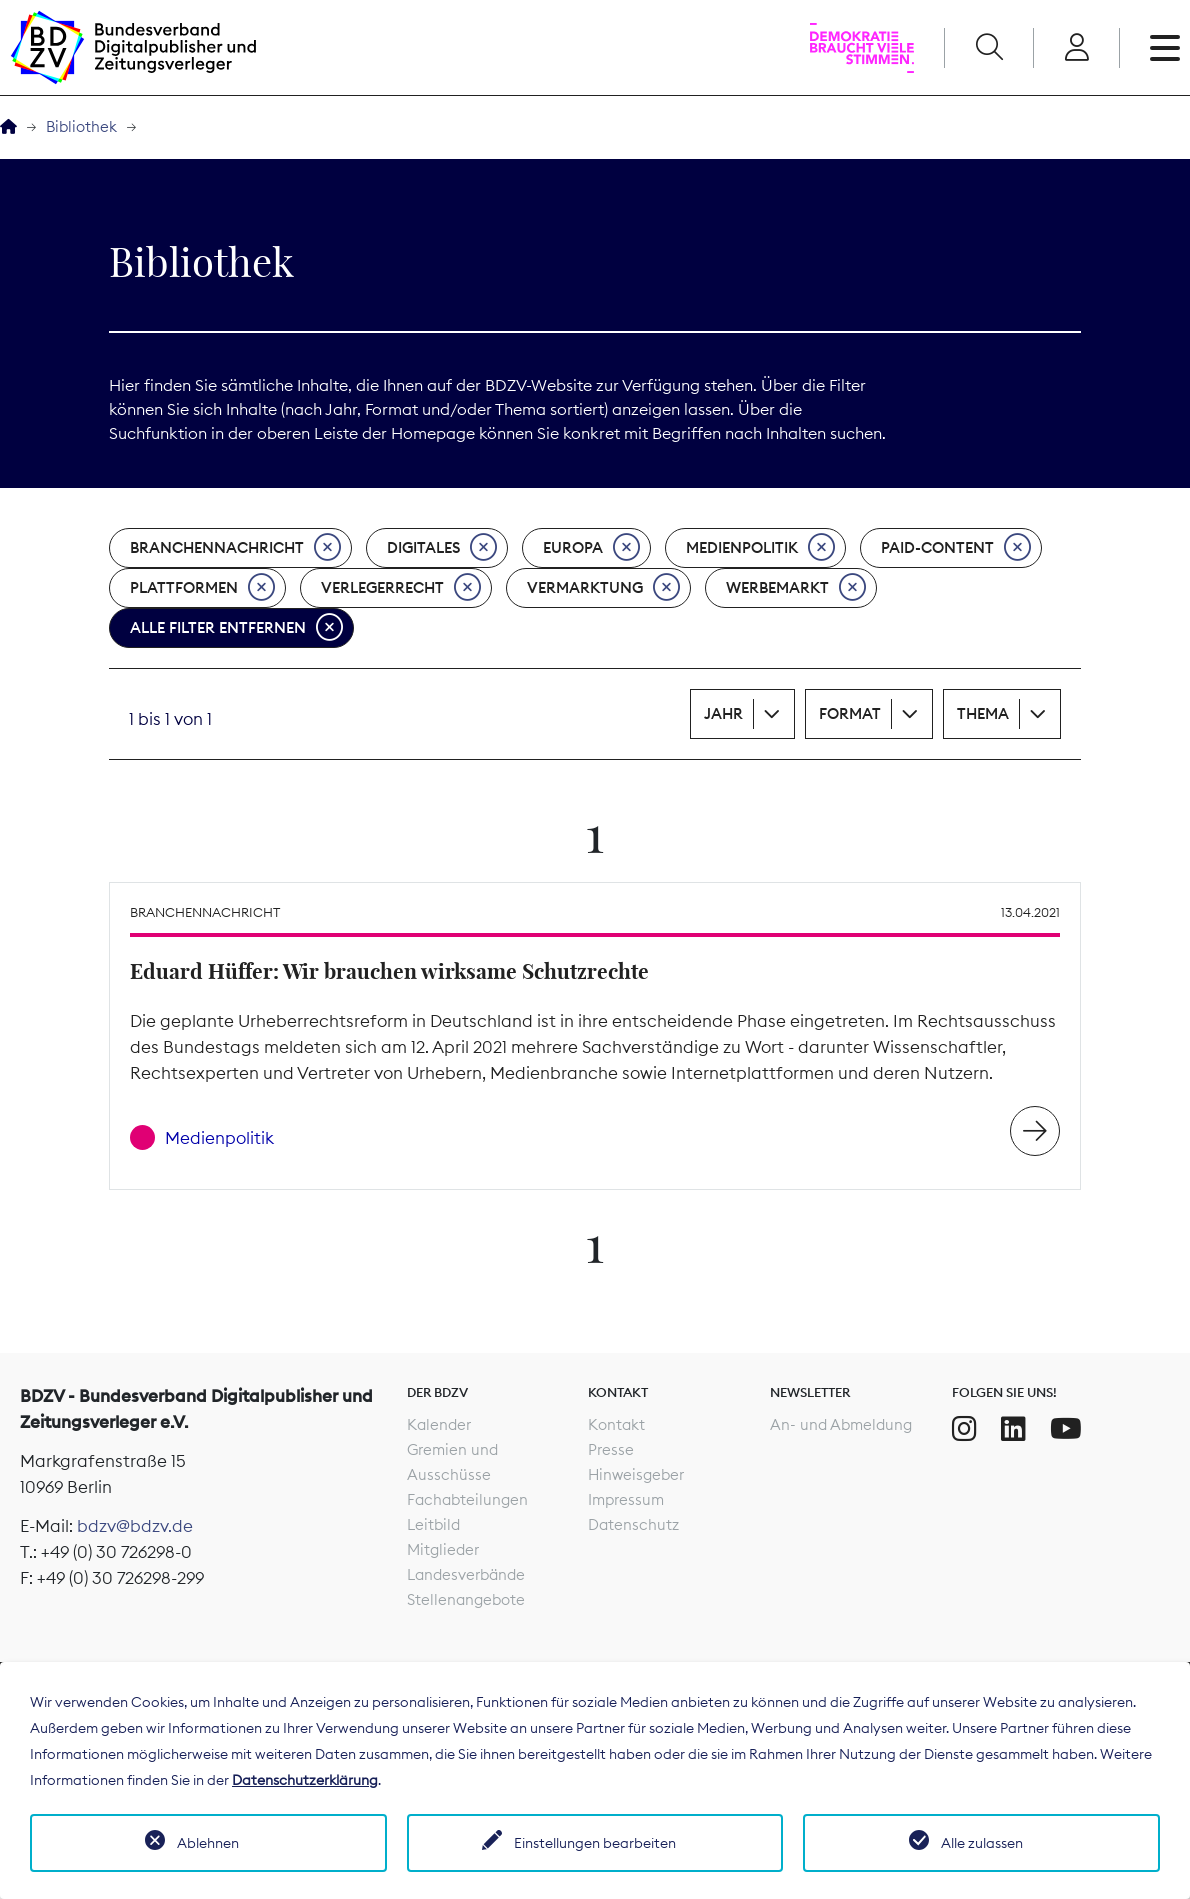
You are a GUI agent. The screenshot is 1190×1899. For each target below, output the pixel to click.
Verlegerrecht (401, 588)
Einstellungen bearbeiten (595, 1843)
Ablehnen (208, 1843)
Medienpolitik (760, 548)
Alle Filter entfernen (236, 628)
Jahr (723, 713)
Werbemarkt (796, 588)
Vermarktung (603, 588)
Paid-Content (956, 548)
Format (850, 713)
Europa (591, 548)
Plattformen (202, 588)
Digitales (442, 548)
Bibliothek (81, 126)
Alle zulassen (982, 1843)
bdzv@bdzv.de (135, 1526)
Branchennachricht (235, 548)
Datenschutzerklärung (305, 1780)
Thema (983, 713)
